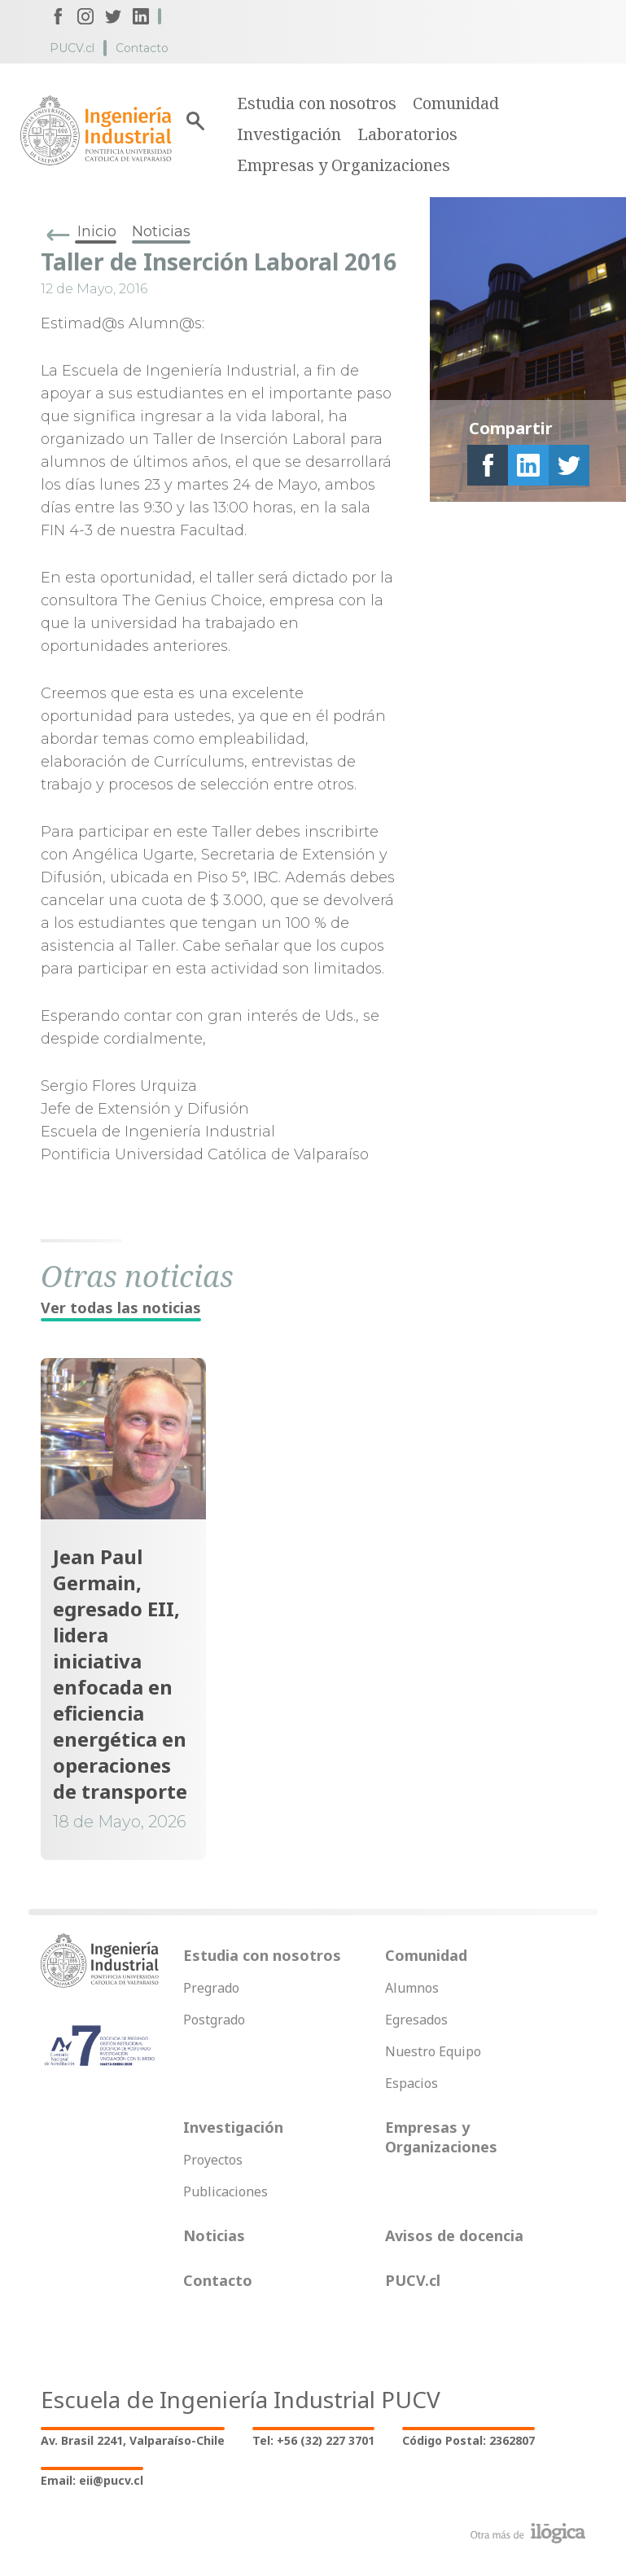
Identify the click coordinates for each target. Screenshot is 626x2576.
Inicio (96, 231)
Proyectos (213, 2160)
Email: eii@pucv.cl (92, 2480)
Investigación (289, 134)
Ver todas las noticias (121, 1307)
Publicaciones (225, 2191)
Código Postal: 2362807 (468, 2440)
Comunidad (456, 103)
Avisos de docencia (454, 2235)
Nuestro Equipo (433, 2051)
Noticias (161, 231)
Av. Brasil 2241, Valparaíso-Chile (133, 2440)
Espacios (411, 2083)
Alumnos (412, 1988)
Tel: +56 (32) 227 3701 (313, 2440)
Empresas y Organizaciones (343, 165)
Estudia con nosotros (316, 103)
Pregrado (211, 1988)
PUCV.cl (72, 48)
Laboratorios (407, 134)
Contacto (142, 48)
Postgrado (214, 2019)
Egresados (416, 2019)
